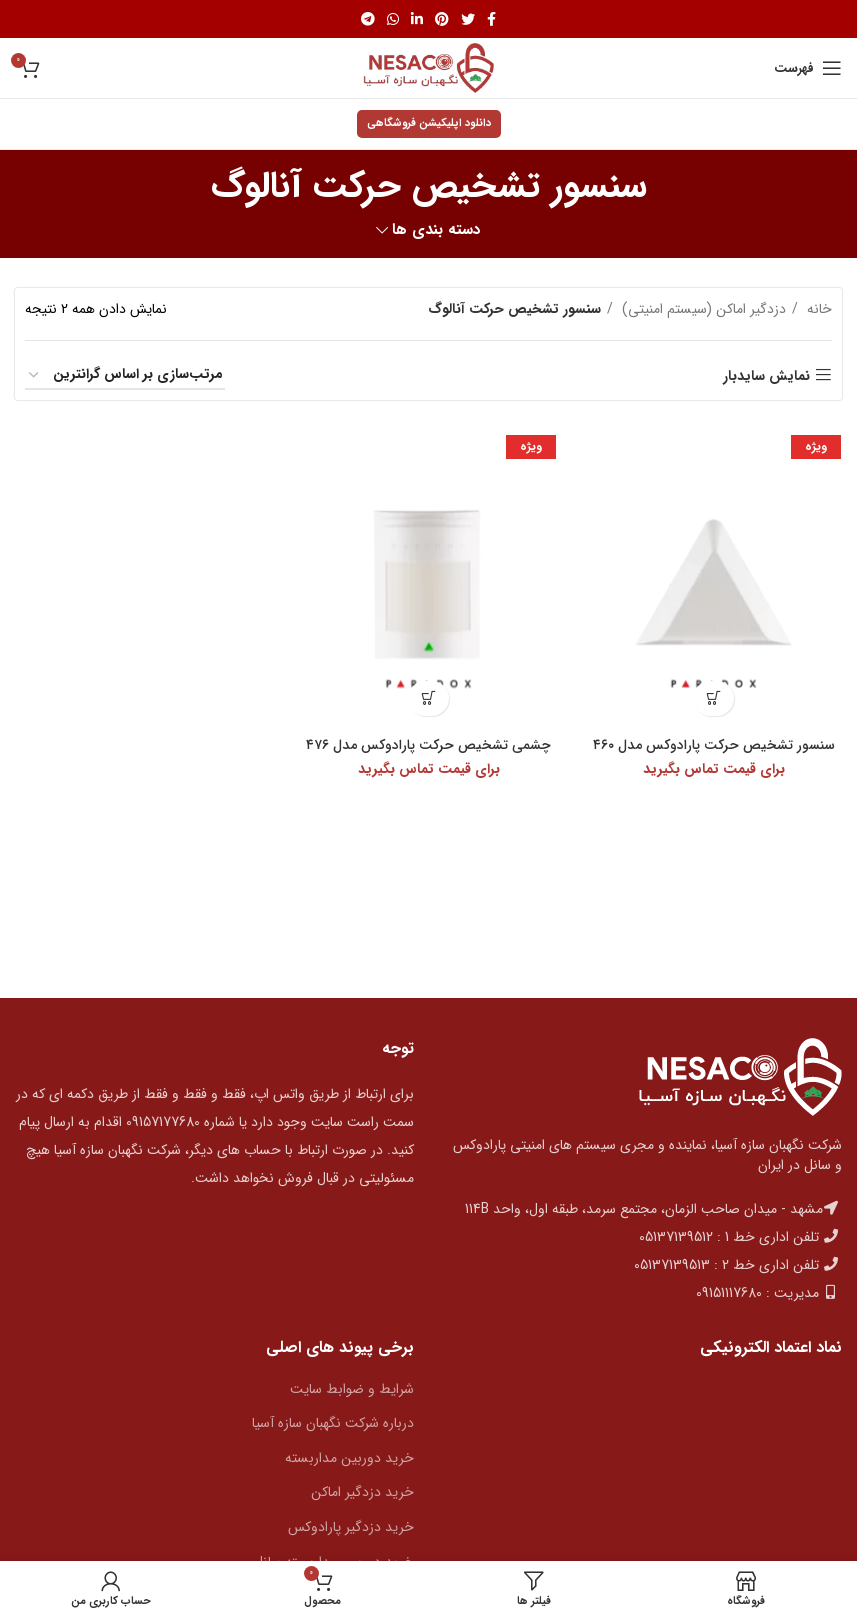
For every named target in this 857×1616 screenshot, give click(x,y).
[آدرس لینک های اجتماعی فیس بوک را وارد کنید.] (491, 19)
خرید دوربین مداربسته (349, 1458)
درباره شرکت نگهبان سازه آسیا (333, 1423)
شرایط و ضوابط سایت (352, 1389)
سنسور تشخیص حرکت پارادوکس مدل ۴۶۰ (714, 745)
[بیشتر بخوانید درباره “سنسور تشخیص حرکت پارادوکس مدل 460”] (714, 698)
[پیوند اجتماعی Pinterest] (442, 19)
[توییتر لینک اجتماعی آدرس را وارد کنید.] (468, 19)
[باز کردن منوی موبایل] (808, 68)
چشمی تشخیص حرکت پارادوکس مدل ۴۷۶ (429, 745)
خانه (817, 309)
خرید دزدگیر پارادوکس (351, 1527)
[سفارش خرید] (125, 375)
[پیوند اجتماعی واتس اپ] (393, 19)
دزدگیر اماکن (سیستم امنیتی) (702, 309)
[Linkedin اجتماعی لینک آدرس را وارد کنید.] (417, 19)
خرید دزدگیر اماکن (362, 1492)
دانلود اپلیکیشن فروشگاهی (429, 123)
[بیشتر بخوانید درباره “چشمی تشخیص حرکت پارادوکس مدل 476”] (428, 698)
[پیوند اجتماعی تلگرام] (368, 19)
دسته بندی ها (436, 230)
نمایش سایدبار (766, 375)
